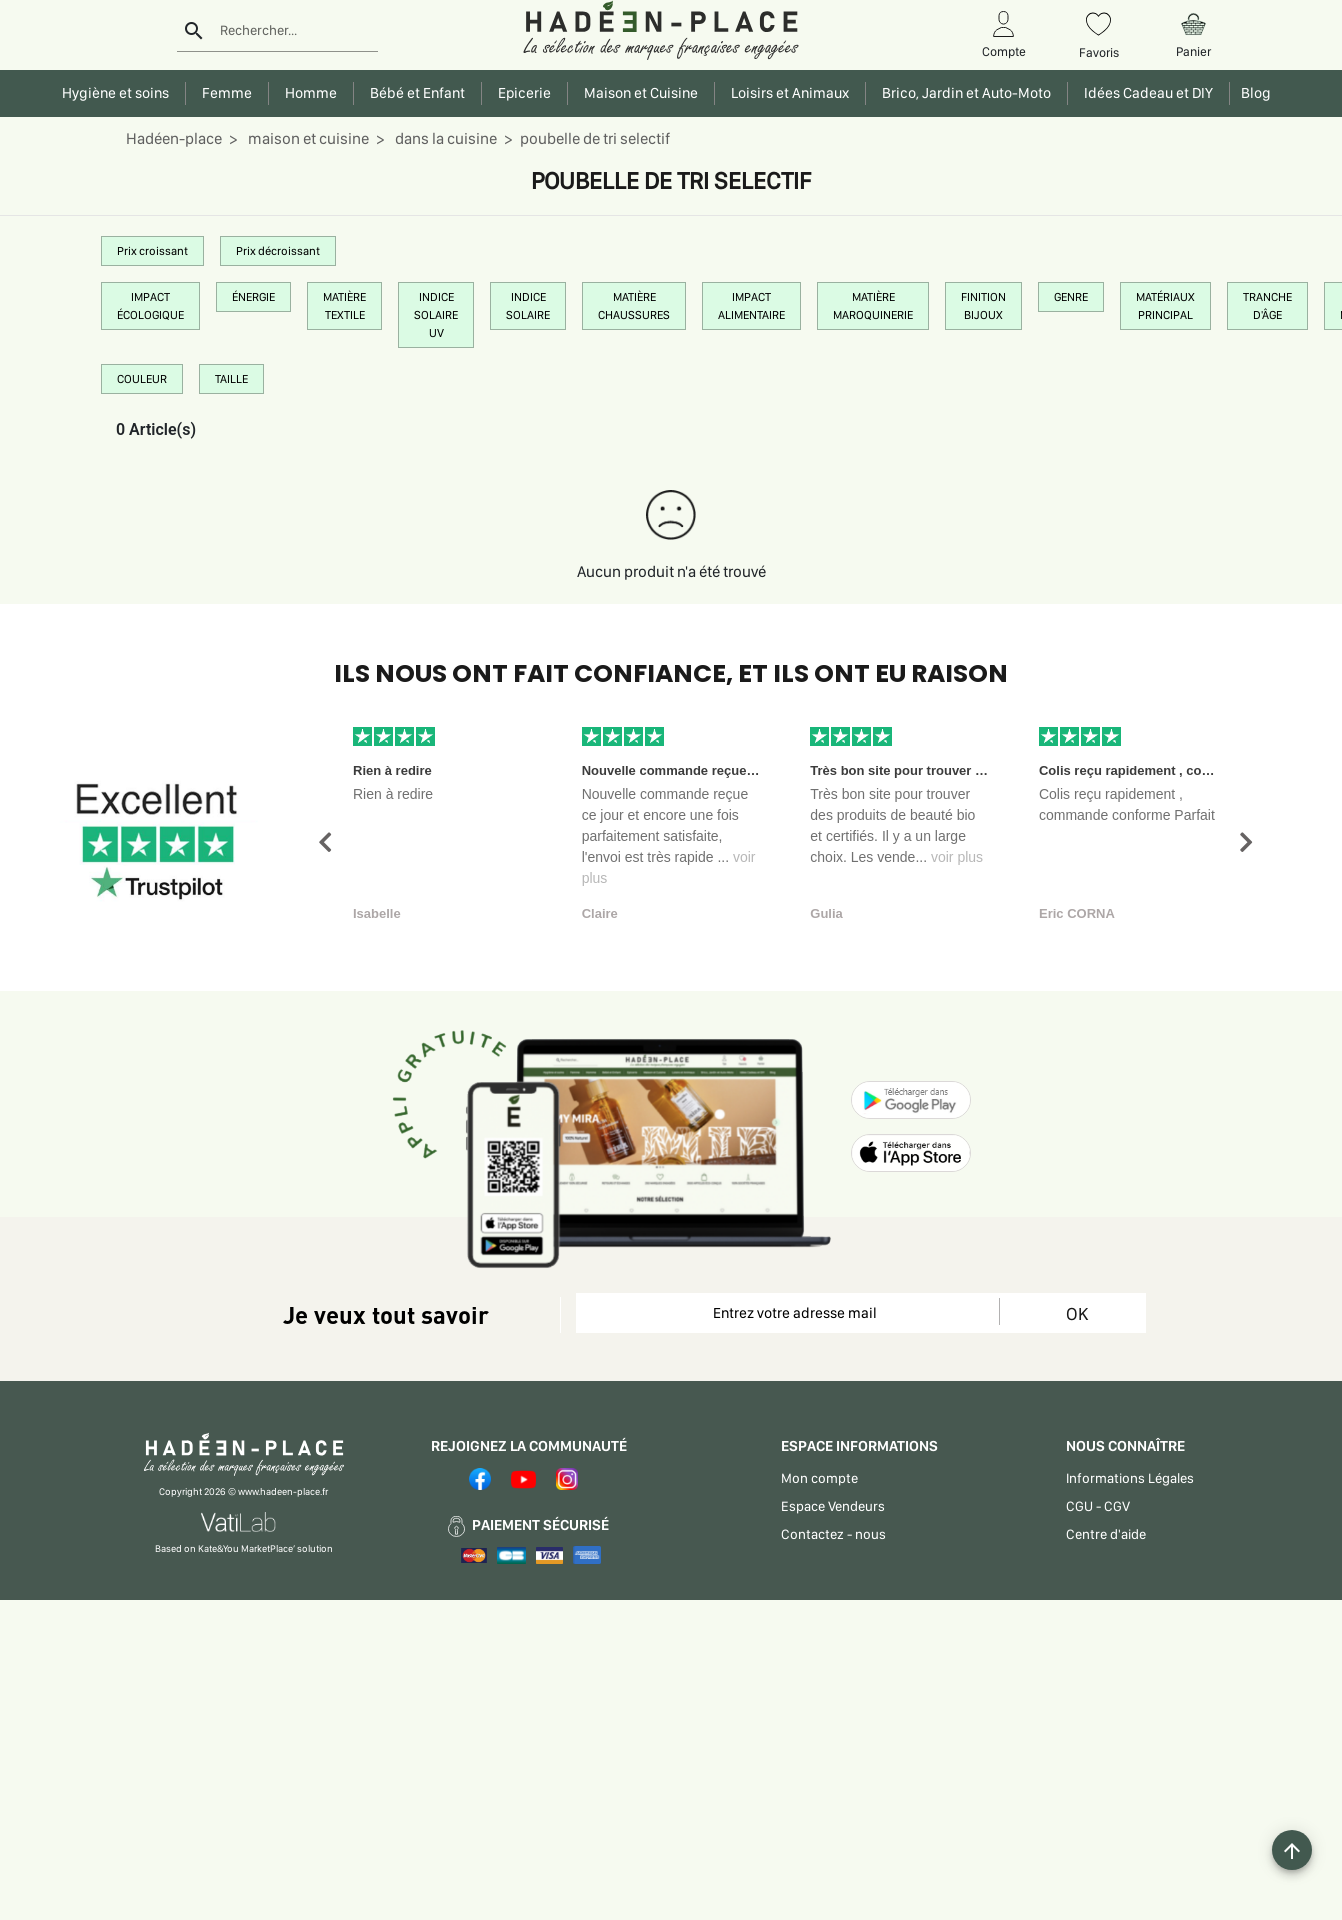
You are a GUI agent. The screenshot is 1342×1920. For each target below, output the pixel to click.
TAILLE (231, 379)
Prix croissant (152, 251)
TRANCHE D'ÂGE (1267, 306)
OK (1077, 1313)
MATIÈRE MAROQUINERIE (873, 306)
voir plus (957, 857)
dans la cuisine (444, 138)
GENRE (1071, 297)
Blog (1253, 93)
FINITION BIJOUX (983, 306)
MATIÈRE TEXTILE (344, 306)
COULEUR (142, 379)
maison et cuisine (307, 138)
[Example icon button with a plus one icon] (1292, 1850)
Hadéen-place (174, 138)
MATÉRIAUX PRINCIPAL (1165, 306)
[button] (325, 842)
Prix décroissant (278, 251)
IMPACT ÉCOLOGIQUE (150, 306)
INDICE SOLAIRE (528, 306)
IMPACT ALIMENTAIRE (751, 306)
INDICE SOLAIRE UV (436, 315)
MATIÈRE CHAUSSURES (634, 306)
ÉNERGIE (253, 297)
